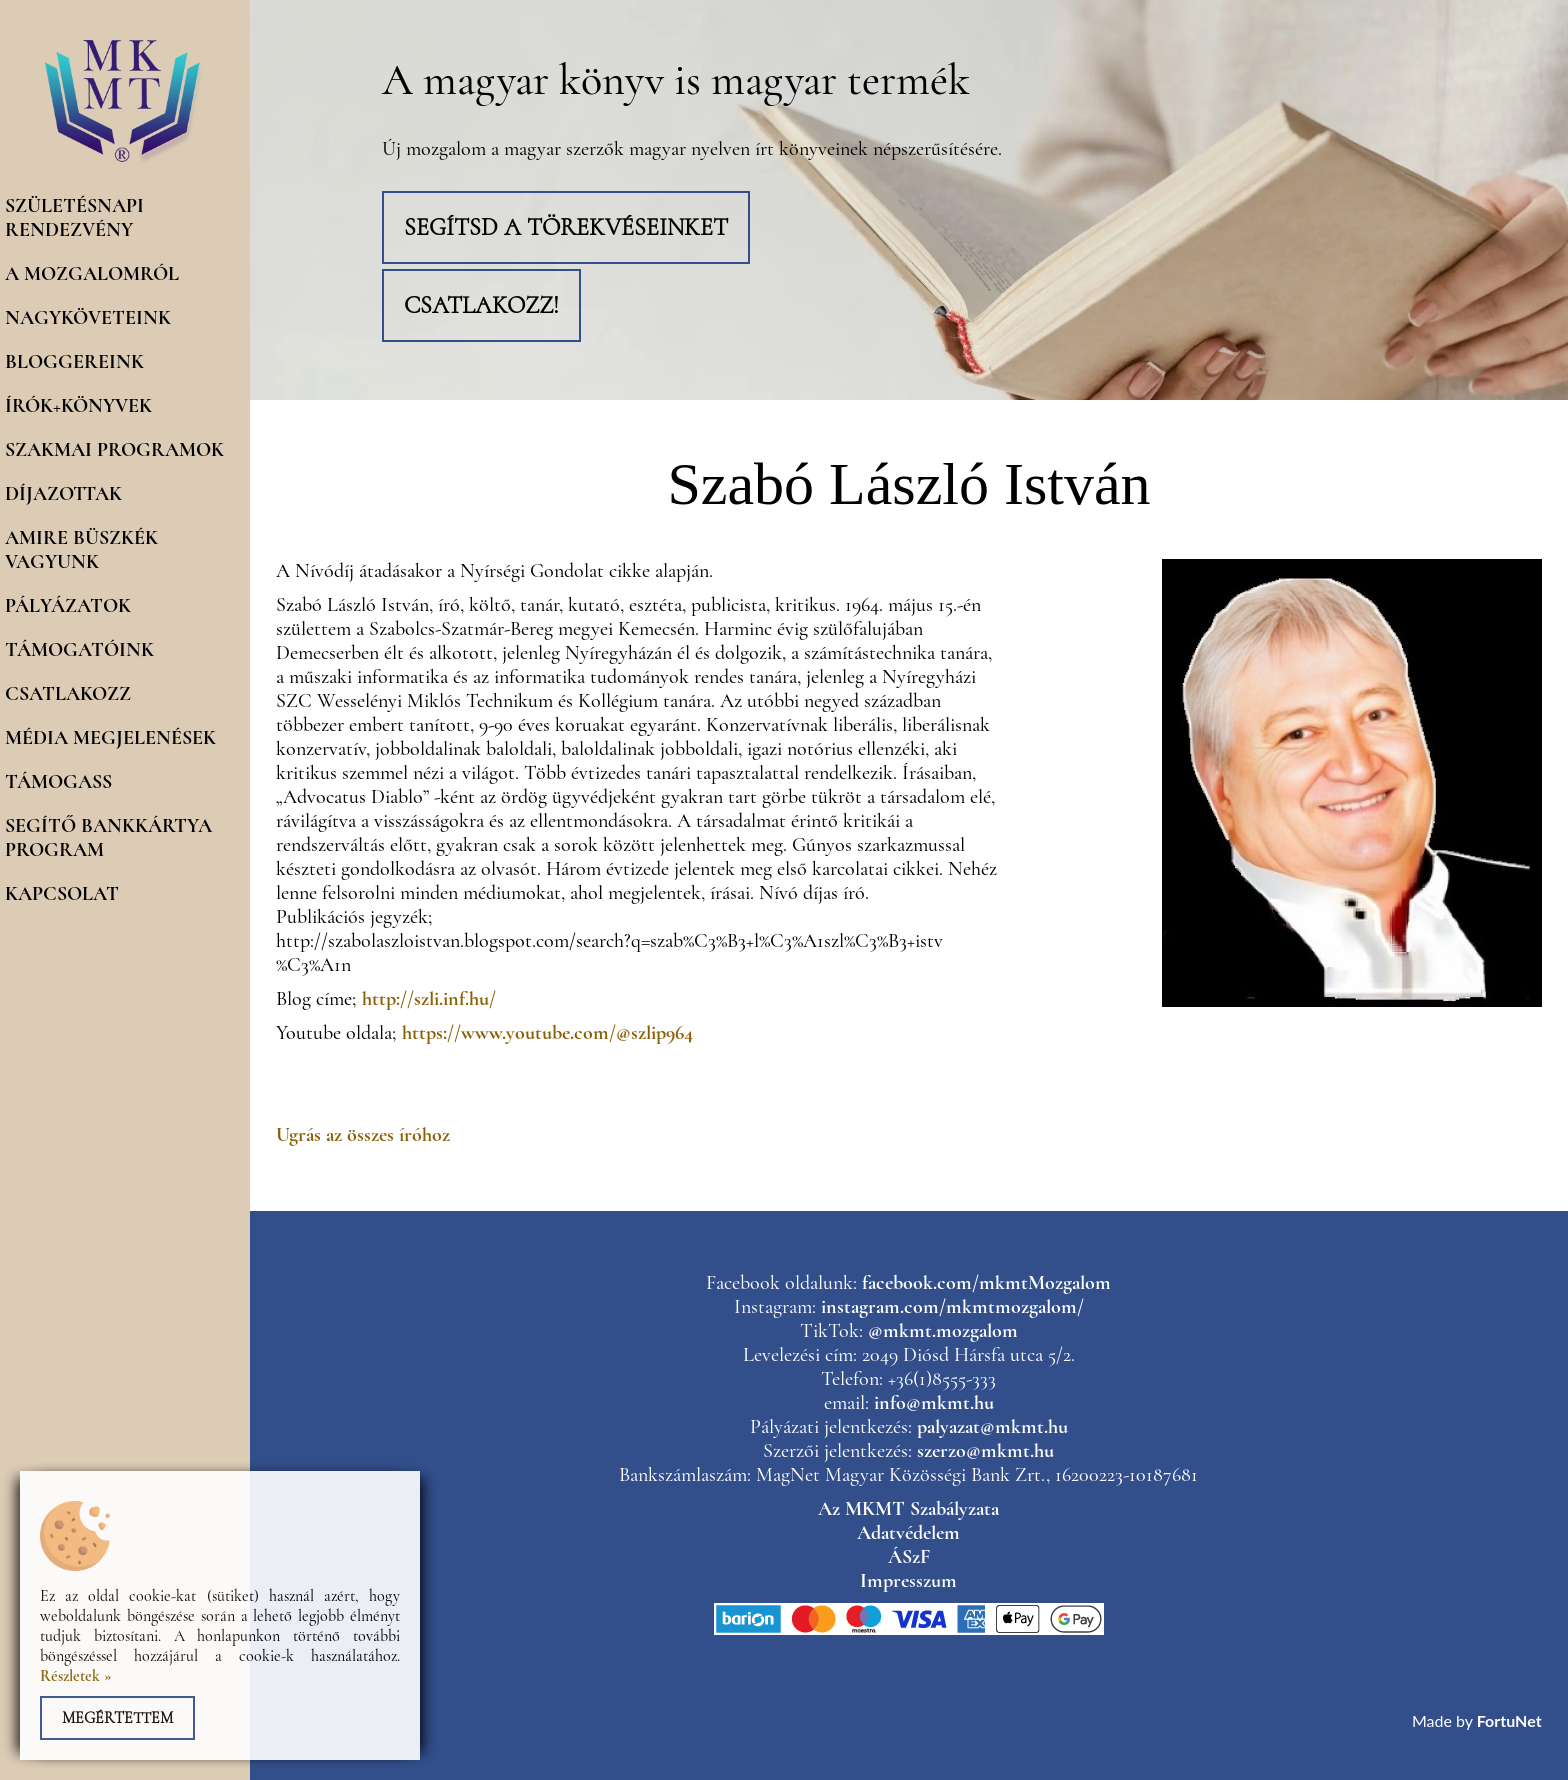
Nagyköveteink (88, 318)
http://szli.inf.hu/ (429, 999)
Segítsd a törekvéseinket (566, 227)
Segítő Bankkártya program (108, 838)
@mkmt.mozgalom (943, 1331)
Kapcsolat (62, 894)
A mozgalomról (92, 274)
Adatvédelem (908, 1533)
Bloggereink (74, 362)
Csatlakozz (68, 694)
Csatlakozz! (481, 305)
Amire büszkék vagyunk (81, 550)
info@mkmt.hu (934, 1403)
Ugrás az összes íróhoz (363, 1135)
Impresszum (908, 1581)
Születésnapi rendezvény (74, 218)
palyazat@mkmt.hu (992, 1427)
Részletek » (76, 1676)
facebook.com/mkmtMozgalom (986, 1283)
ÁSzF (909, 1557)
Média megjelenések (110, 738)
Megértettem (117, 1718)
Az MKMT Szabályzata (908, 1509)
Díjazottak (63, 494)
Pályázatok (68, 606)
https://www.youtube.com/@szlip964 (547, 1033)
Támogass (58, 782)
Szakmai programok (114, 450)
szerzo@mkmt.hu (985, 1451)
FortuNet (1509, 1720)
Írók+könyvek (78, 406)
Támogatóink (79, 650)
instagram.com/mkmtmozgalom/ (952, 1307)
